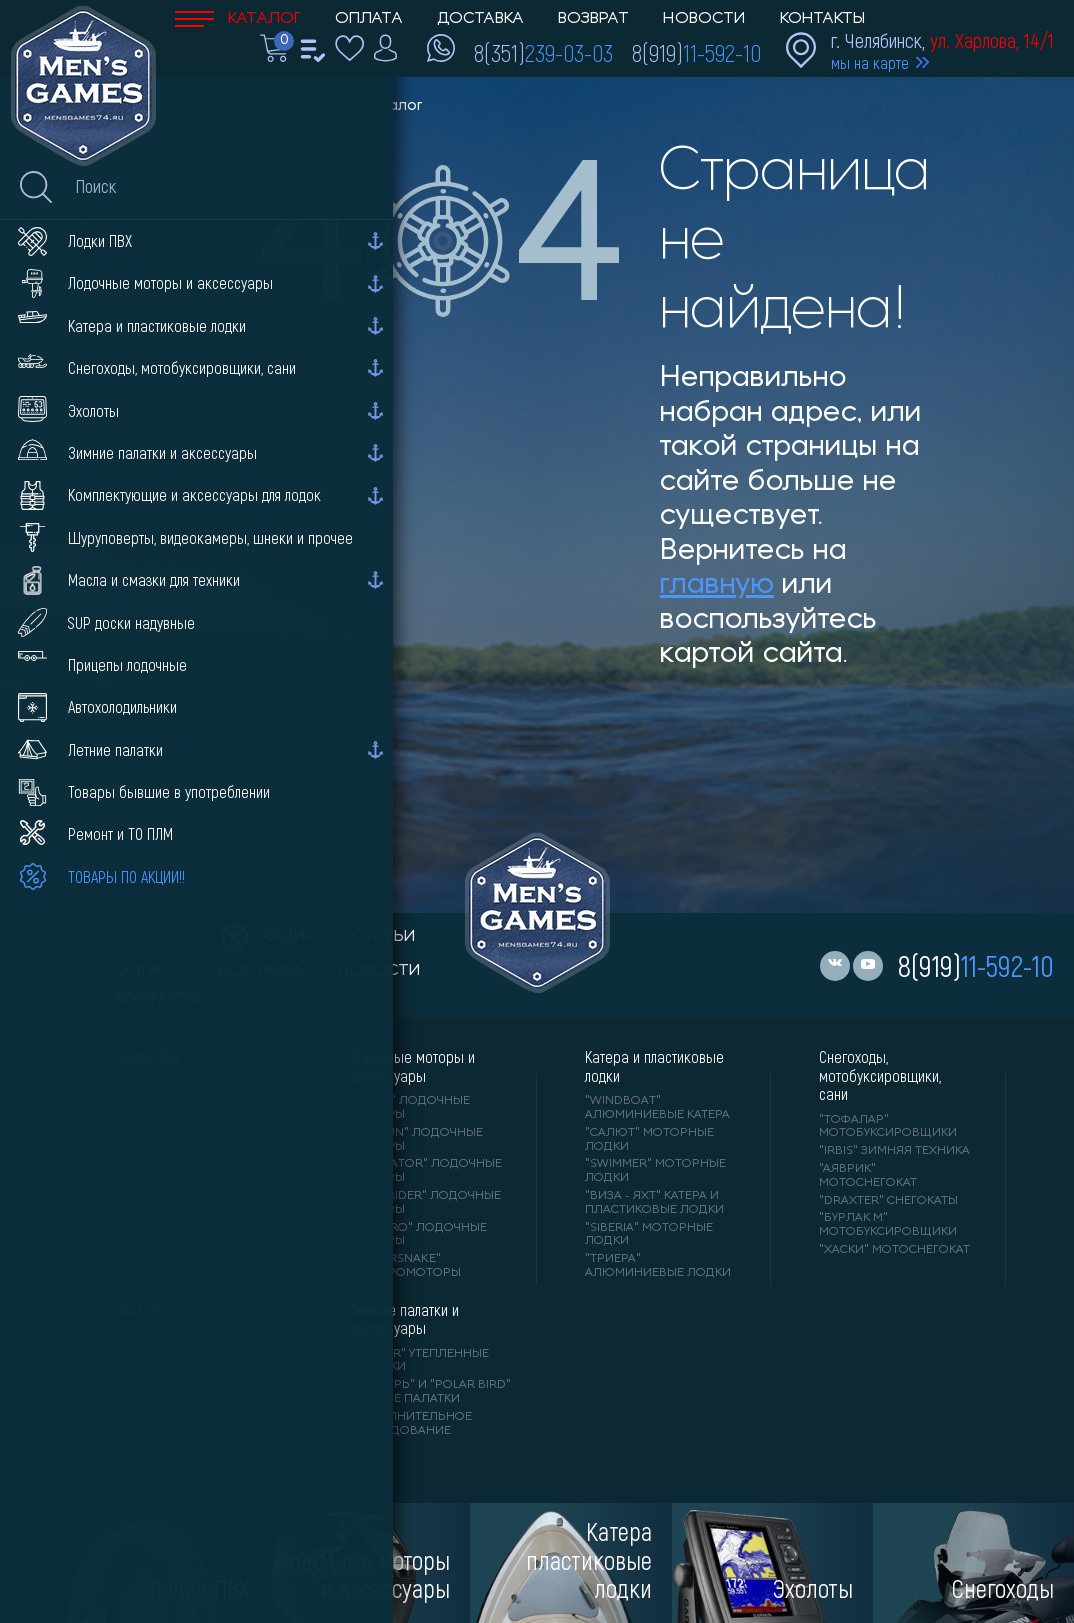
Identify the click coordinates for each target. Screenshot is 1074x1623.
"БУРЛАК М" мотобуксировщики (888, 1225)
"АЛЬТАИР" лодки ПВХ (185, 1114)
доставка (260, 971)
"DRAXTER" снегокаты (888, 1201)
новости (379, 971)
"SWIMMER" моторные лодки (655, 1171)
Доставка (480, 19)
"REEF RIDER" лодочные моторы (425, 1203)
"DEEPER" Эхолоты (175, 1402)
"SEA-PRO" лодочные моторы (418, 1235)
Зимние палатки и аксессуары (404, 1319)
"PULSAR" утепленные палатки (419, 1361)
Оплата (369, 19)
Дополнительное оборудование (411, 1424)
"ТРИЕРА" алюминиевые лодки (658, 1266)
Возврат (593, 19)
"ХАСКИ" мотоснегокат (894, 1250)
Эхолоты (140, 1310)
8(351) (543, 52)
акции (270, 937)
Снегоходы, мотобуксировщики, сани (880, 1075)
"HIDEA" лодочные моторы (410, 1108)
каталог (151, 937)
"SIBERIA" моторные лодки (649, 1235)
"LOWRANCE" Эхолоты (186, 1335)
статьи (384, 937)
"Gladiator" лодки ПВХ (191, 1132)
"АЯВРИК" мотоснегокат (868, 1176)
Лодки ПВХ (147, 1057)
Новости (704, 19)
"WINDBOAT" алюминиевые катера (657, 1108)
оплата (149, 971)
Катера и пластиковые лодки (654, 1066)
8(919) (696, 52)
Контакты (822, 19)
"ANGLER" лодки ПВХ (181, 1150)
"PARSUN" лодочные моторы (416, 1140)
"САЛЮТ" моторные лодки (649, 1140)
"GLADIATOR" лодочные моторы (426, 1171)
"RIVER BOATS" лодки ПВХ (181, 1090)
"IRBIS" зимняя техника (894, 1151)
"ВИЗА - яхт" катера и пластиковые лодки (654, 1203)
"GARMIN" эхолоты (176, 1385)
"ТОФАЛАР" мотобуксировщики (888, 1127)
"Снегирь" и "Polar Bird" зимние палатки (430, 1392)
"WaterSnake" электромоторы (405, 1266)
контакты (157, 999)
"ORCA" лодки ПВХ (174, 1168)
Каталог (238, 19)
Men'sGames (287, 106)
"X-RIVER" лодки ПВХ (180, 1186)
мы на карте (870, 62)
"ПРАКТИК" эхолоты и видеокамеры (185, 1360)
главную (717, 585)
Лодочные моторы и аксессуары (412, 1066)
